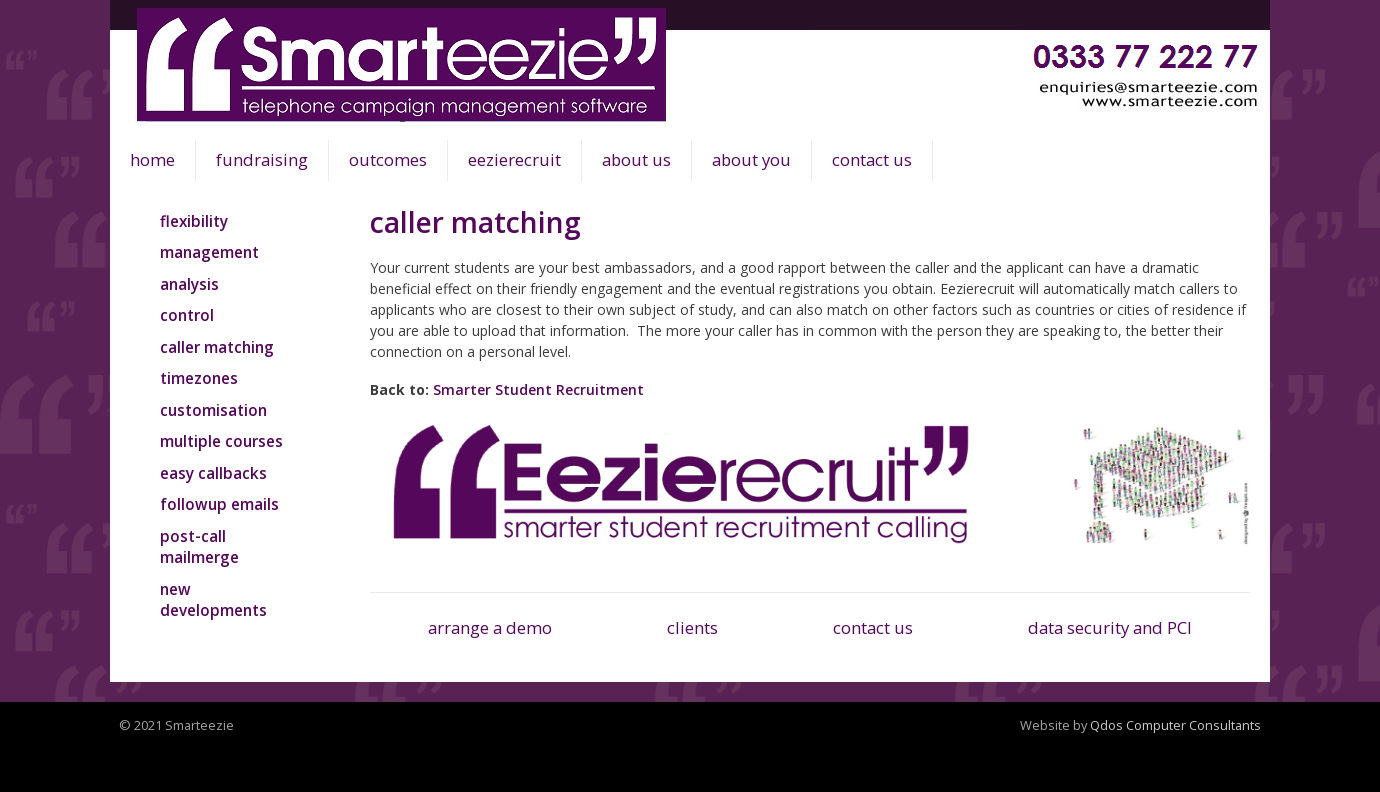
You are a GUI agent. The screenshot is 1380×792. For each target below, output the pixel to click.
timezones (199, 378)
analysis (189, 284)
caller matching (217, 347)
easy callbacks (213, 473)
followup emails (219, 504)
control (187, 315)
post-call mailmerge (199, 547)
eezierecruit (514, 159)
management (209, 252)
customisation (213, 410)
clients (692, 627)
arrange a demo (490, 627)
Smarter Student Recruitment (538, 389)
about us (636, 159)
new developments (213, 600)
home (152, 159)
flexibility (194, 221)
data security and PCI (1110, 627)
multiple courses (221, 441)
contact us (872, 159)
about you (751, 159)
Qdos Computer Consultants (1175, 725)
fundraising (262, 159)
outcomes (388, 159)
